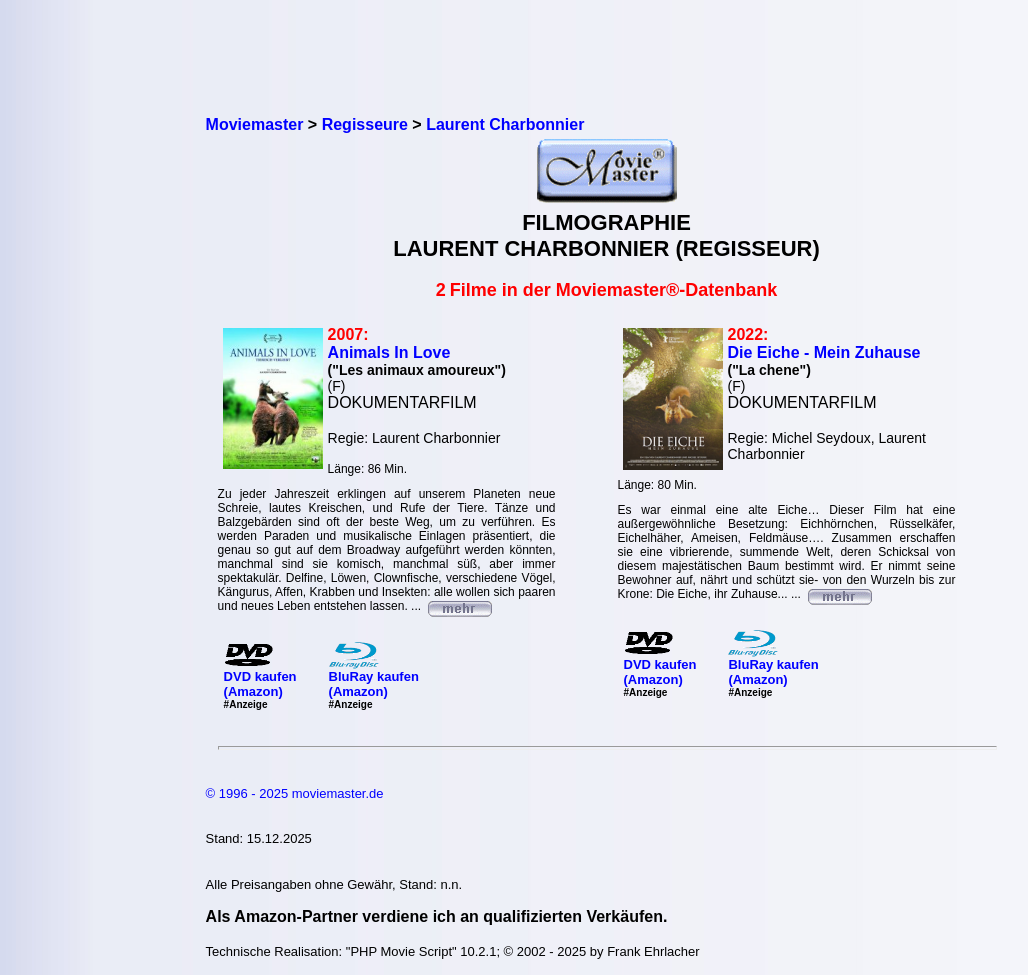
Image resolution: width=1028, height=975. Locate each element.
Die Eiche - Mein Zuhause (824, 352)
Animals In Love (389, 352)
